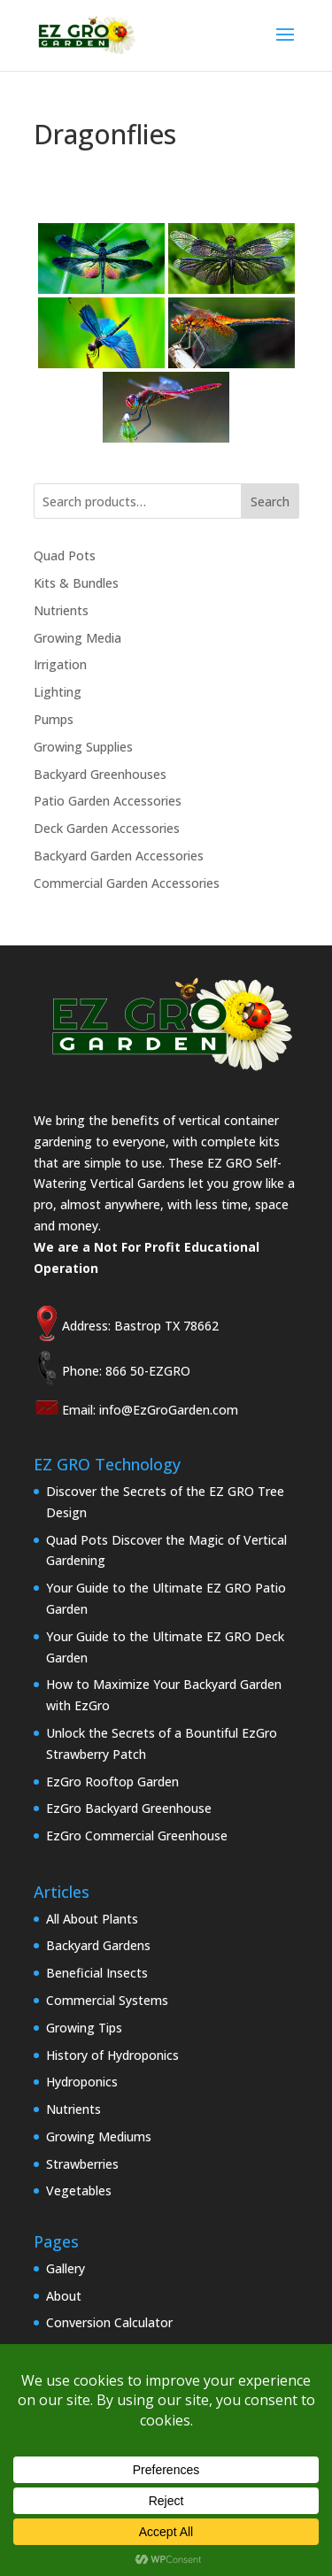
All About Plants (92, 1918)
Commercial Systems (107, 2000)
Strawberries (82, 2164)
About (63, 2295)
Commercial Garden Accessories (127, 883)
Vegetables (79, 2190)
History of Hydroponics (112, 2055)
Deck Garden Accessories (107, 828)
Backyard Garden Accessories (119, 855)
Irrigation (60, 664)
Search (270, 501)
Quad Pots (65, 555)
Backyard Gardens (98, 1945)
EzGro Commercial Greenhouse (137, 1835)
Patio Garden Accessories (107, 800)
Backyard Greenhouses (100, 774)
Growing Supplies (83, 746)
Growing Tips (84, 2027)
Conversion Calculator (109, 2322)
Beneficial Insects (97, 1972)
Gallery (65, 2268)
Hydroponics (82, 2081)
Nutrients (61, 610)
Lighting (57, 691)
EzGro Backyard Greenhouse (129, 1808)
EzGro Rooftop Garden (112, 1781)
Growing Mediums (98, 2136)
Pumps (53, 719)
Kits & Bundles (76, 583)
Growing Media (77, 637)
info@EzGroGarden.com (168, 1409)
